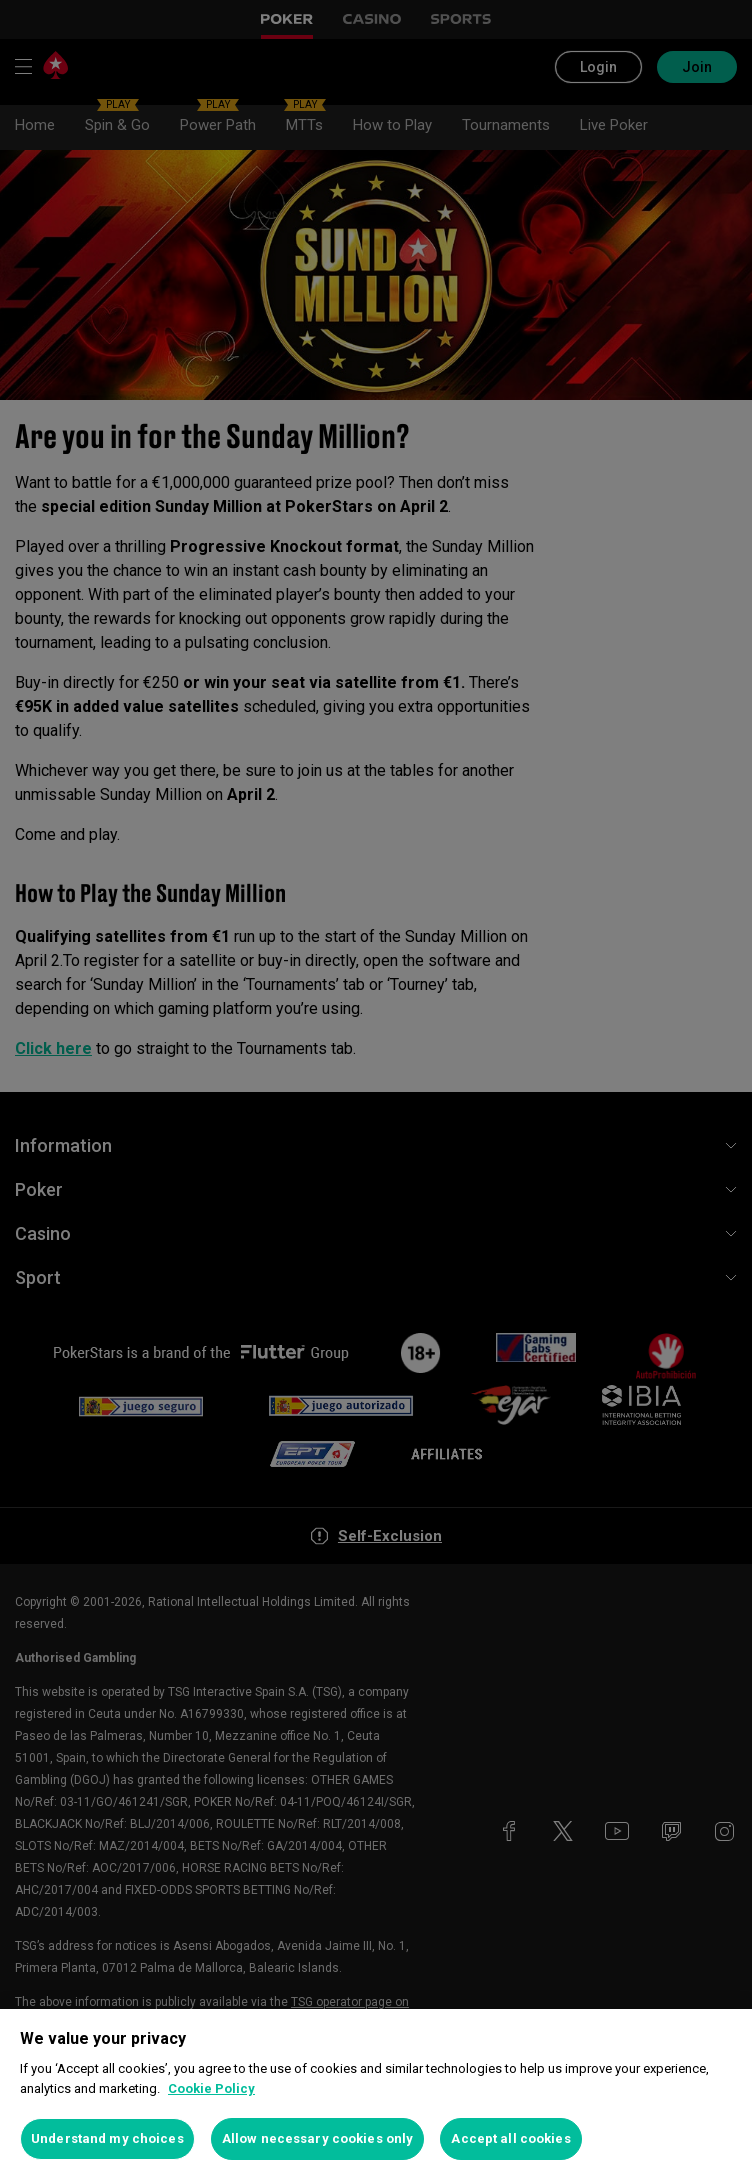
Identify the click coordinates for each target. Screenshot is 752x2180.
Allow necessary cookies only (318, 2138)
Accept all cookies (510, 2138)
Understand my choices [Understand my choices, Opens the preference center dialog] (107, 2138)
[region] (376, 2094)
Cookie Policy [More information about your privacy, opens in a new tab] (211, 2088)
